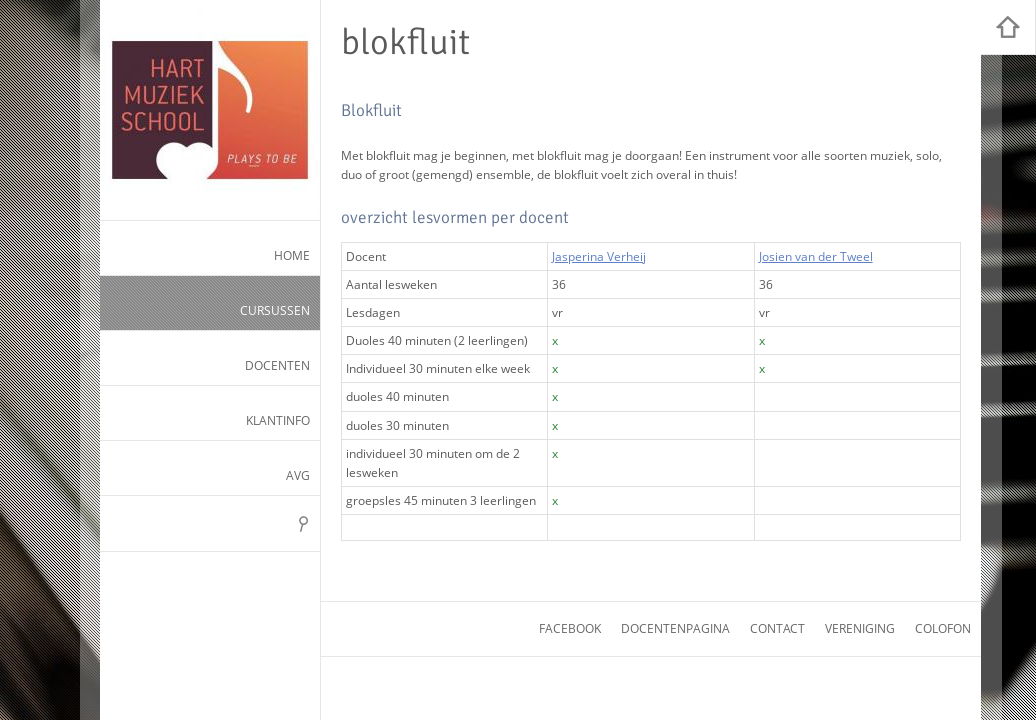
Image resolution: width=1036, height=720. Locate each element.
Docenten (277, 365)
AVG (298, 475)
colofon (943, 628)
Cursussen (275, 310)
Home (292, 255)
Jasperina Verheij (599, 256)
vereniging (860, 628)
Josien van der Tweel (816, 256)
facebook (570, 628)
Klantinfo (278, 420)
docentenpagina (675, 628)
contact (777, 628)
